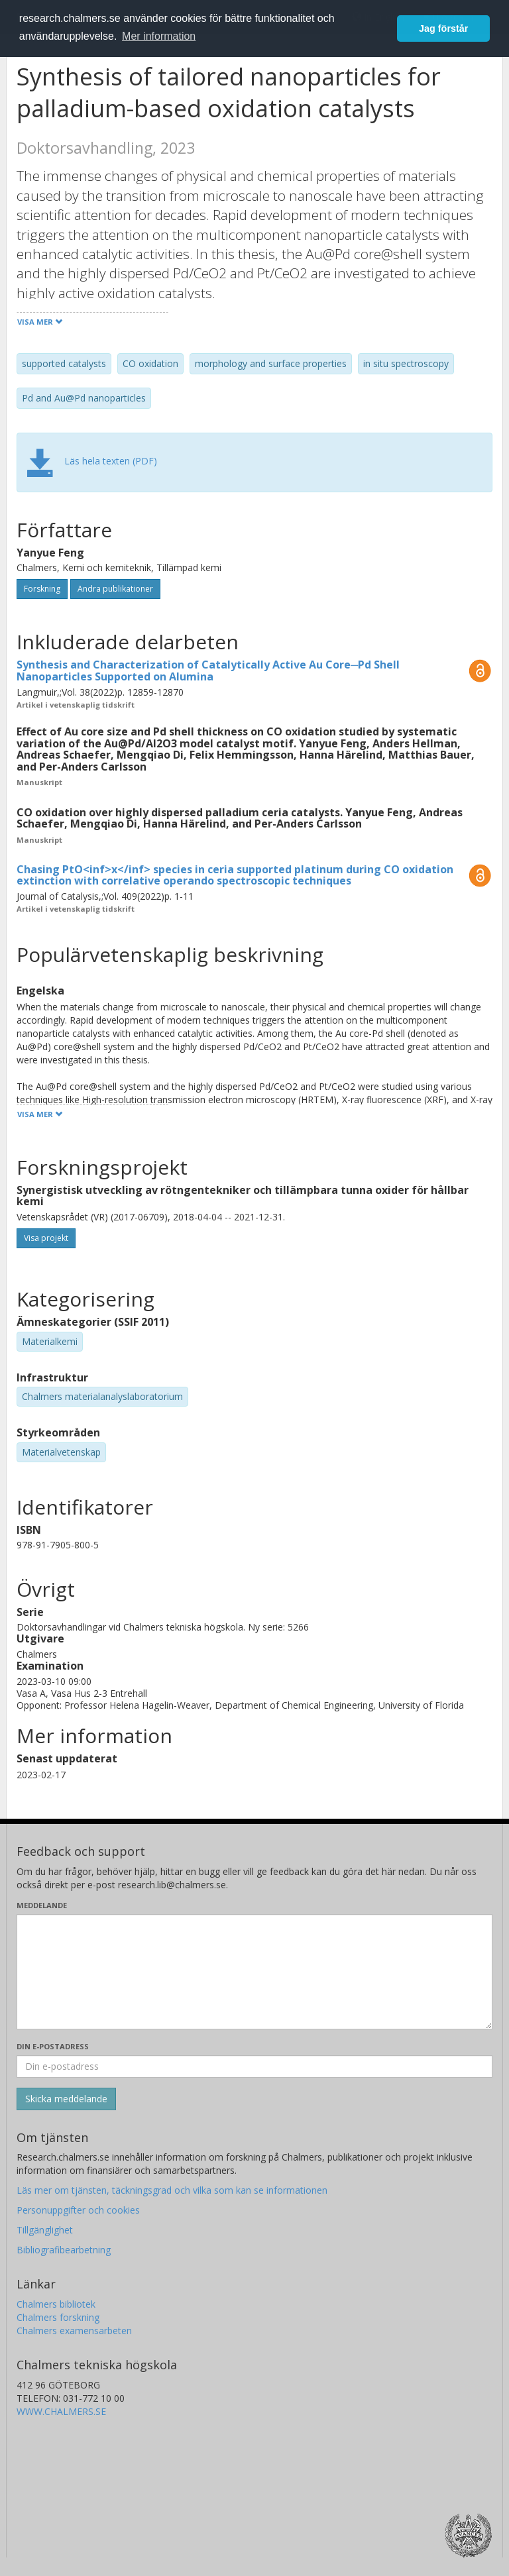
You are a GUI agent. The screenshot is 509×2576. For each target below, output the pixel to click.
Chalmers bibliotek (56, 2304)
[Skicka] (66, 2099)
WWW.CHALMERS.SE (61, 2411)
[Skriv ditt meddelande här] (254, 1971)
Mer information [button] (159, 36)
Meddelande (42, 1905)
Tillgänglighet (45, 2230)
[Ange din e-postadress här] (254, 2066)
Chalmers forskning (58, 2317)
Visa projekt (46, 1238)
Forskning (42, 588)
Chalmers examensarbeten (74, 2330)
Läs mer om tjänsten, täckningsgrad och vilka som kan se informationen (172, 2190)
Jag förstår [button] (443, 28)
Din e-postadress (53, 2046)
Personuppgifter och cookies (78, 2210)
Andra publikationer (115, 588)
